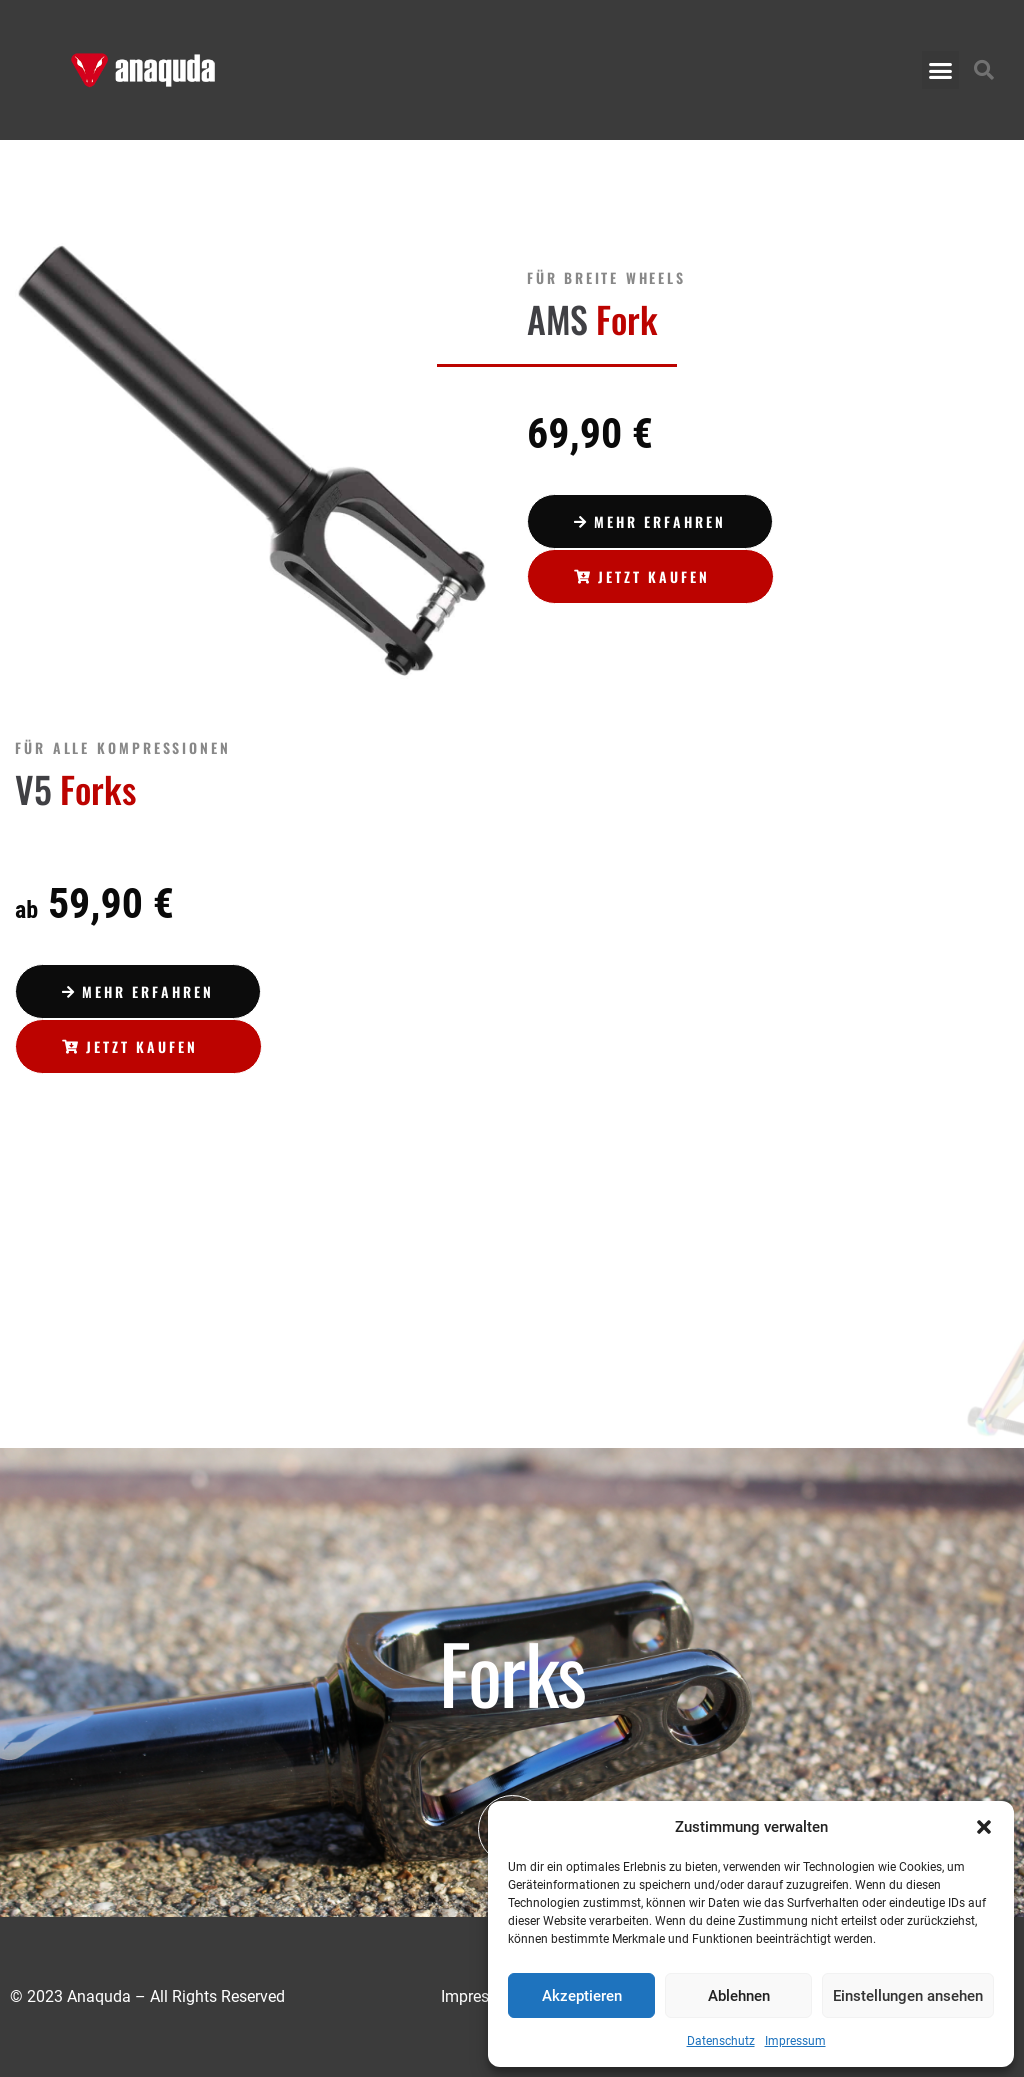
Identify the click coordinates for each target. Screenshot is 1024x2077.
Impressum (795, 2041)
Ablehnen (739, 1996)
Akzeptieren (582, 1996)
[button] (984, 1827)
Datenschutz (721, 2041)
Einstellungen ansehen (908, 1996)
